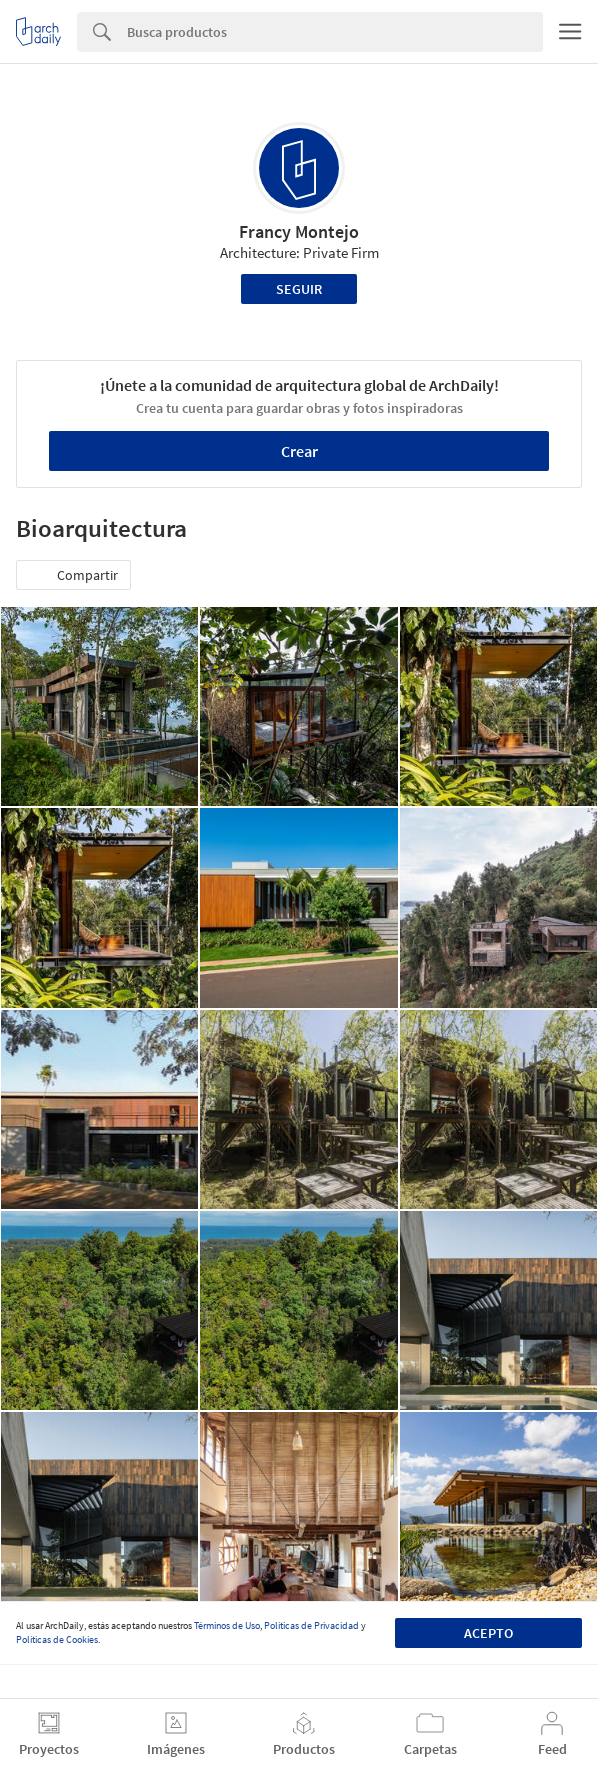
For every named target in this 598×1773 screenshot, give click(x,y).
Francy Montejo (299, 231)
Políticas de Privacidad (311, 1625)
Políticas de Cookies (57, 1639)
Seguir (299, 289)
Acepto (488, 1633)
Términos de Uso (227, 1625)
